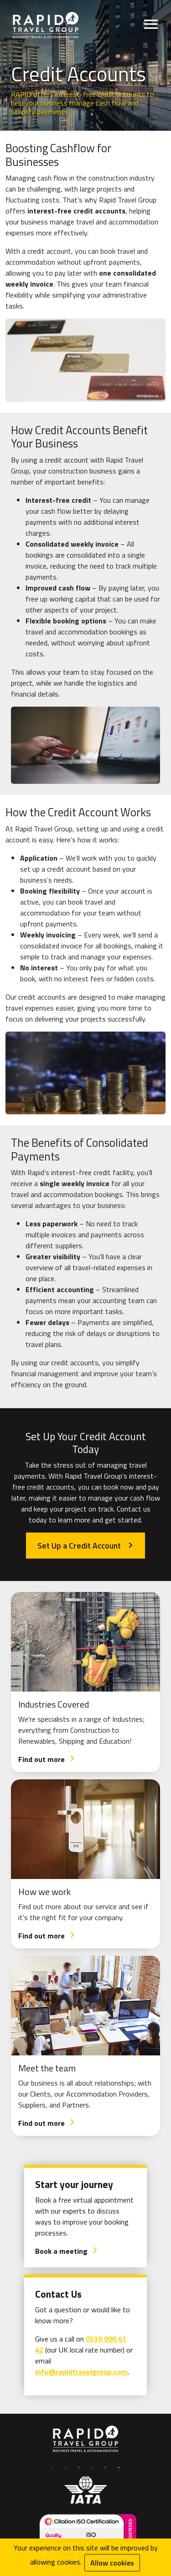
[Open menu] (151, 25)
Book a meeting (66, 2251)
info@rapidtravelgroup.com (81, 2371)
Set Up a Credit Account (85, 1545)
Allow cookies (112, 2562)
